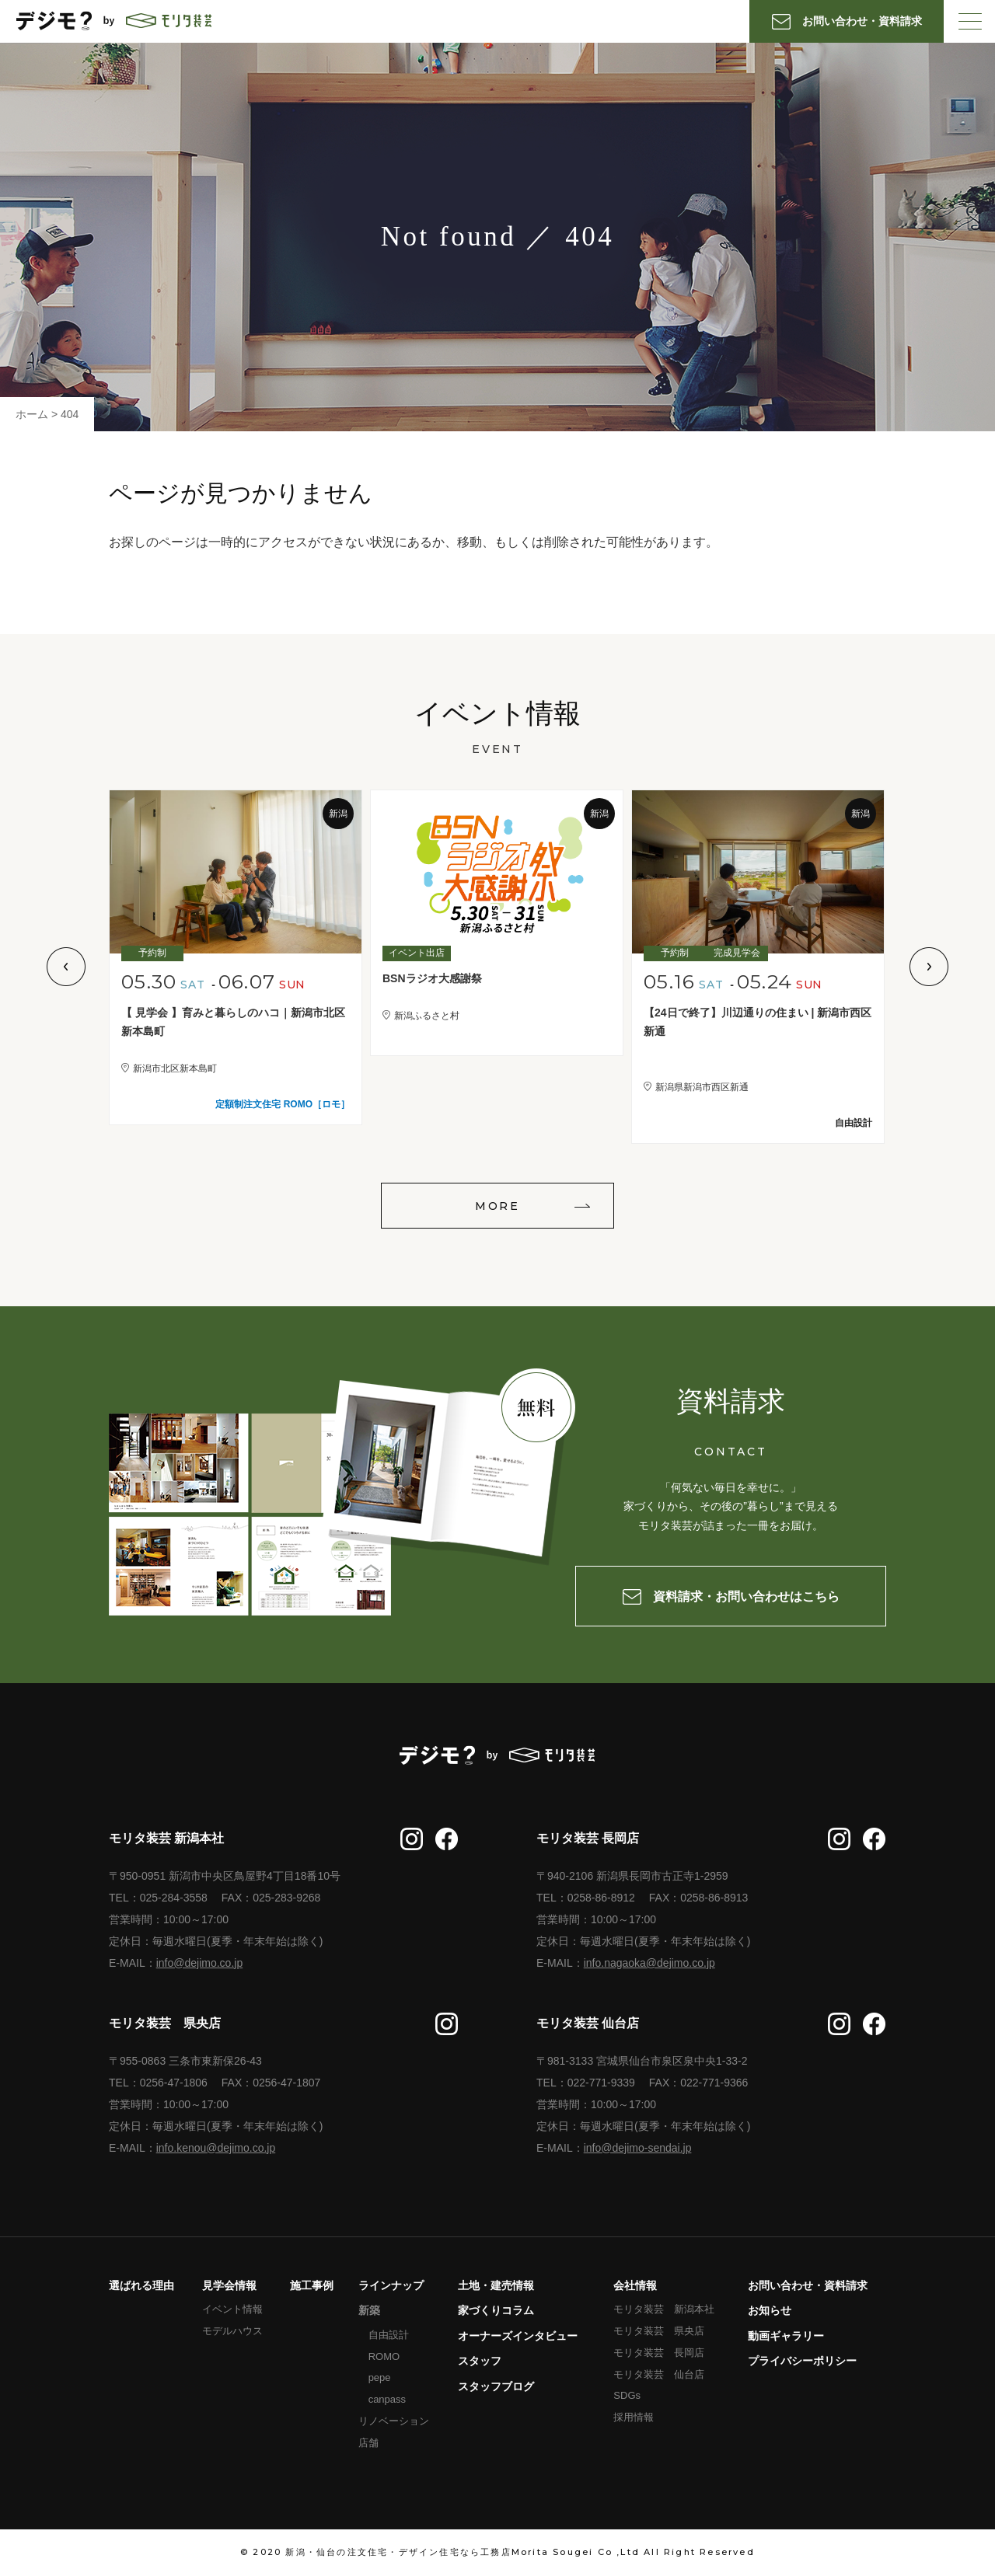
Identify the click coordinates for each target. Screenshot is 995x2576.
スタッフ (479, 2361)
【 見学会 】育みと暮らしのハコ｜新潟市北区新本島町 (233, 1022)
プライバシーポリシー (802, 2361)
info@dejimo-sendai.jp (638, 2148)
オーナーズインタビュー (518, 2336)
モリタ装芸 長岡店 (658, 2352)
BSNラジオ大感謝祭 (432, 978)
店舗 (368, 2443)
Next (928, 966)
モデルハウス (232, 2331)
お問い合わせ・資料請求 (808, 2285)
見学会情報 (229, 2285)
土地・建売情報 (496, 2285)
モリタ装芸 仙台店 (658, 2374)
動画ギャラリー (786, 2336)
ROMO (384, 2356)
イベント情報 (232, 2309)
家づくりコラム (496, 2310)
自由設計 (388, 2335)
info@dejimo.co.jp (199, 1963)
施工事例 (311, 2285)
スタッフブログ (496, 2386)
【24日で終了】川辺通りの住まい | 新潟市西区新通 (757, 1022)
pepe (379, 2377)
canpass (387, 2399)
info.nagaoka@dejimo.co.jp (649, 1963)
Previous (66, 966)
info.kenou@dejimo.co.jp (216, 2148)
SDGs (627, 2395)
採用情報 (633, 2417)
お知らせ (769, 2310)
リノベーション (393, 2421)
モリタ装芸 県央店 (658, 2331)
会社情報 (635, 2285)
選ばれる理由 (141, 2285)
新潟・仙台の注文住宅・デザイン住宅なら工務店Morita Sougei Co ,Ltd (462, 2551)
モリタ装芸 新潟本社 (663, 2309)
